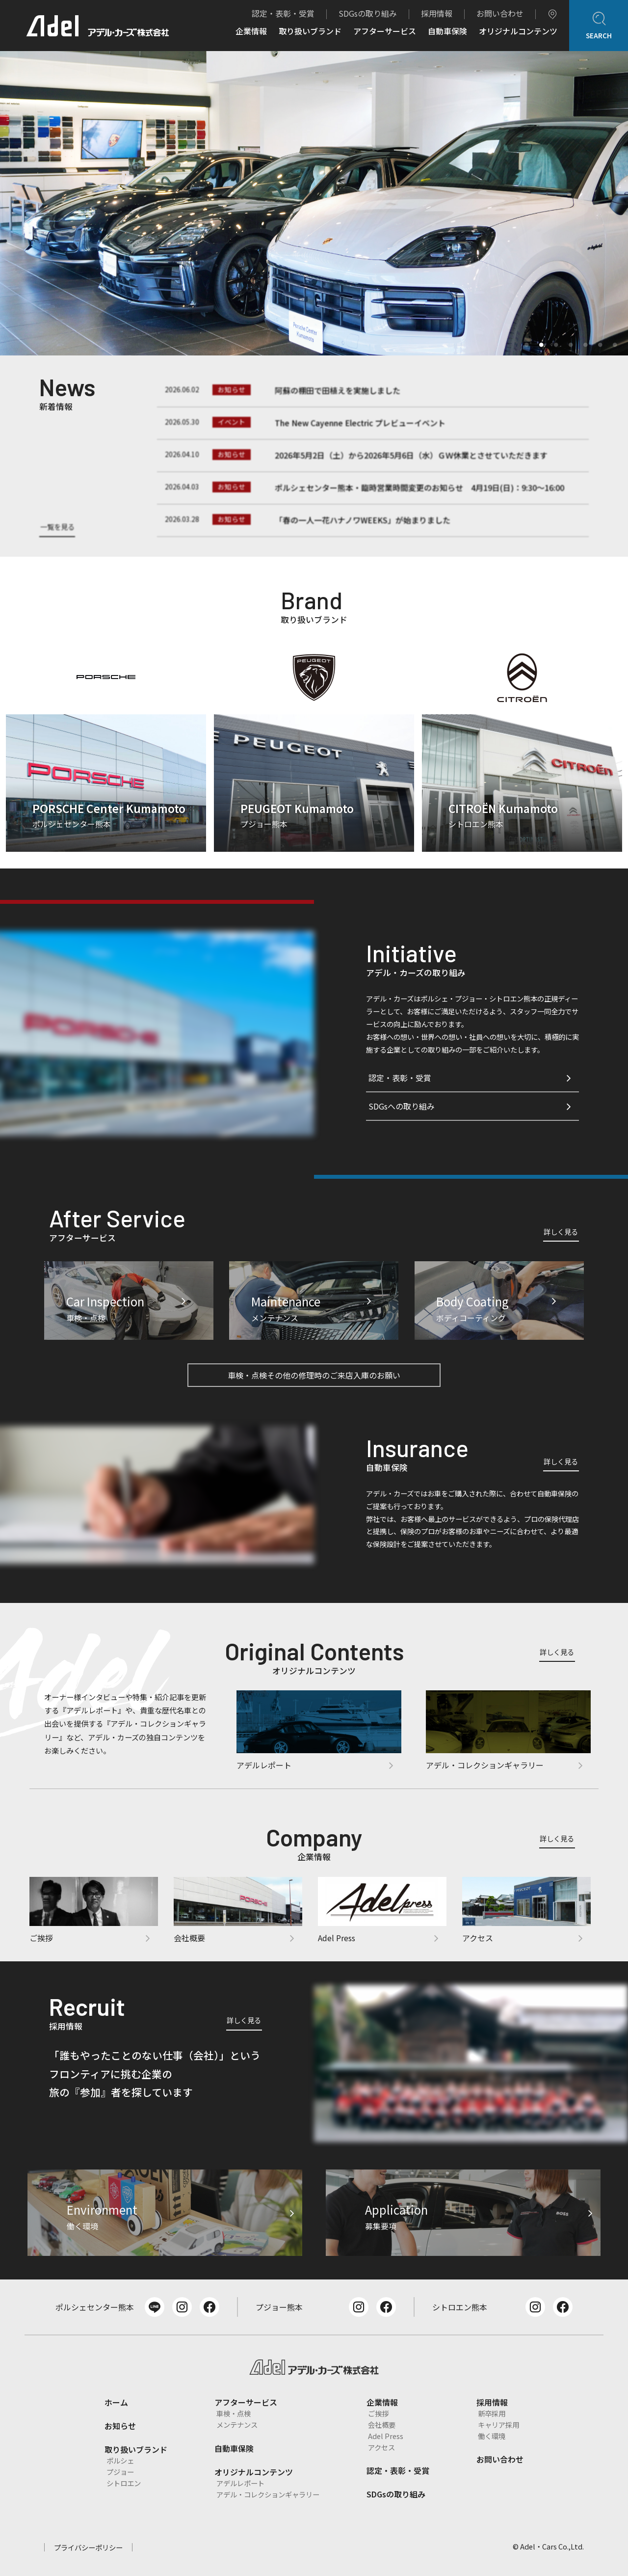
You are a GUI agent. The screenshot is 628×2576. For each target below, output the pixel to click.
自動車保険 (447, 32)
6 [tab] (597, 342)
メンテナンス (237, 2424)
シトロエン (123, 2483)
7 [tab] (612, 342)
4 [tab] (568, 342)
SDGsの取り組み (368, 13)
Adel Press (385, 2436)
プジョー (120, 2472)
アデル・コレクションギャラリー (267, 2494)
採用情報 (436, 13)
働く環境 (491, 2436)
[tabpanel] (314, 203)
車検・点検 (233, 2413)
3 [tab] (553, 342)
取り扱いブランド (310, 32)
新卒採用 (491, 2413)
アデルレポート (240, 2483)
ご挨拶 (378, 2413)
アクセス (381, 2447)
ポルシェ (120, 2460)
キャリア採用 (498, 2424)
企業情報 (251, 32)
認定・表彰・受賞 (283, 13)
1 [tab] (524, 342)
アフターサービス (384, 32)
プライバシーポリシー (88, 2547)
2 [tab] (538, 342)
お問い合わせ (499, 13)
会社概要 (381, 2424)
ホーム (116, 2402)
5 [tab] (582, 342)
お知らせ (120, 2426)
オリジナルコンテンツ (518, 32)
